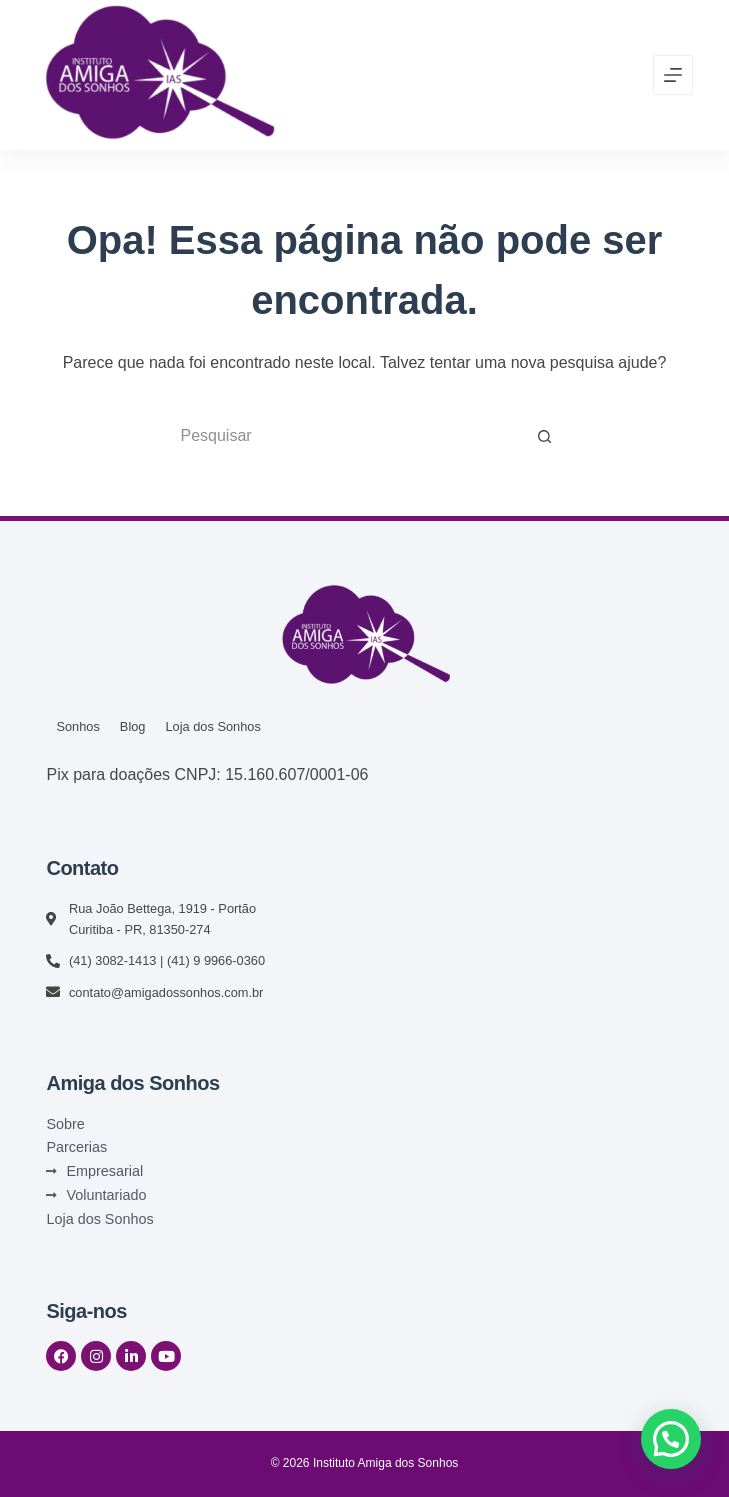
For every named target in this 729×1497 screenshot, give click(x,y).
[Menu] (673, 75)
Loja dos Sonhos (212, 726)
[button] (671, 1439)
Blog (133, 726)
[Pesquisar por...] (345, 436)
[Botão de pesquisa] (545, 436)
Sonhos (77, 726)
